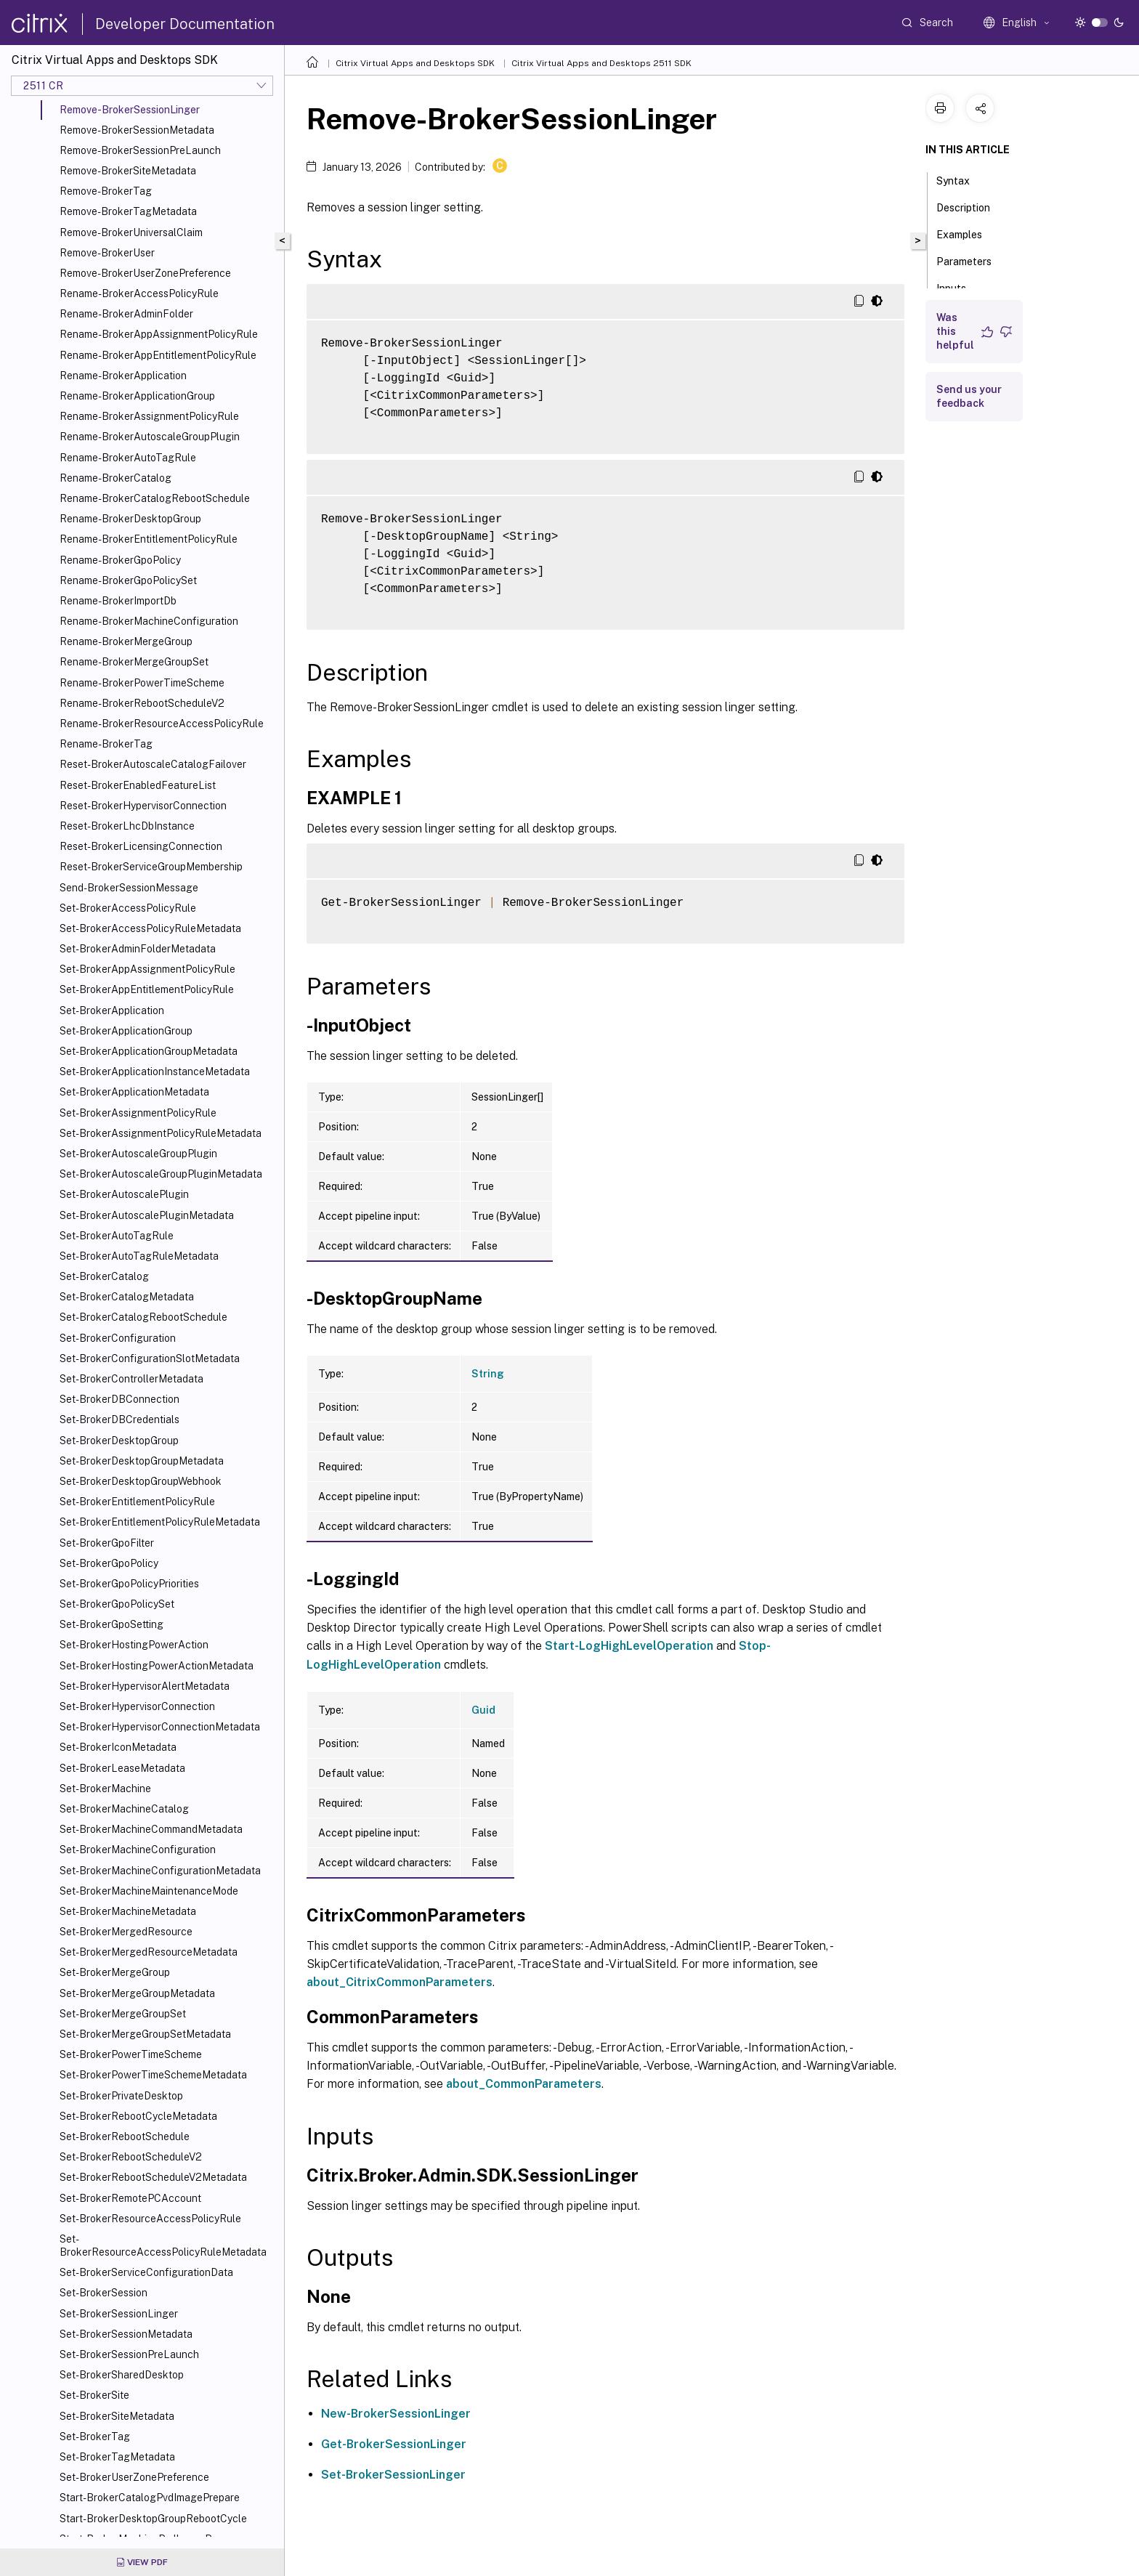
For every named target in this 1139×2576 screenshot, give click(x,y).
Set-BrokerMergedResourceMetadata (149, 1952)
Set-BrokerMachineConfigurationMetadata (160, 1870)
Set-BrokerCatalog (104, 1276)
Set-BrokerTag (95, 2436)
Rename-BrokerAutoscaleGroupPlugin (150, 436)
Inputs (959, 287)
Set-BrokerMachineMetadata (128, 1911)
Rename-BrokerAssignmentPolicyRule (149, 416)
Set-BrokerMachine (105, 1788)
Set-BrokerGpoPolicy (109, 1563)
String (487, 1374)
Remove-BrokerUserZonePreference (145, 273)
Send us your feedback (969, 396)
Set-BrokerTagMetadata (117, 2457)
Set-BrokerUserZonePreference (134, 2477)
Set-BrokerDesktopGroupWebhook (141, 1481)
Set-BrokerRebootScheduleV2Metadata (153, 2177)
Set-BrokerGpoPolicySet (117, 1604)
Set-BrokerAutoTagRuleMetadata (139, 1256)
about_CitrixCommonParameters (400, 1982)
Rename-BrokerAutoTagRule (128, 457)
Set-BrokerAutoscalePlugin (124, 1194)
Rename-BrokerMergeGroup (126, 641)
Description (971, 206)
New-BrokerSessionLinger (396, 2414)
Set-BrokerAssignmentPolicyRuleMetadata (161, 1133)
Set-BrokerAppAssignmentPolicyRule (147, 969)
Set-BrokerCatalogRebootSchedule (143, 1317)
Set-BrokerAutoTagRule (117, 1236)
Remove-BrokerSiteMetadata (128, 171)
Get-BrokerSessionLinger (393, 2444)
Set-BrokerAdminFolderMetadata (138, 949)
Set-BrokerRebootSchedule (125, 2136)
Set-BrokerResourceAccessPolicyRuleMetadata (163, 2245)
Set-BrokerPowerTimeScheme (131, 2054)
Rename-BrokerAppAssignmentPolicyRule (159, 334)
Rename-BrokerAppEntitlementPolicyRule (158, 355)
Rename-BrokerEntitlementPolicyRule (149, 539)
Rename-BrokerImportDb (118, 601)
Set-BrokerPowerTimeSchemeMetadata (153, 2075)
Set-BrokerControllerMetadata (131, 1379)
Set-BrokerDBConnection (119, 1399)
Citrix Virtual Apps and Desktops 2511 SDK (601, 63)
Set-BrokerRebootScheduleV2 (131, 2157)
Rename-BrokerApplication (123, 375)
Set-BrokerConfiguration (118, 1338)
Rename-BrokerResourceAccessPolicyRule (162, 723)
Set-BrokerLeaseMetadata (122, 1768)
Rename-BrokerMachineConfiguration (149, 621)
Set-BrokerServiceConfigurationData (146, 2272)
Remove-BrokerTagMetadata (128, 211)
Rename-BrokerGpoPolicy (120, 560)
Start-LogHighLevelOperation (629, 1646)
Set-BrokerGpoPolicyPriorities (129, 1583)
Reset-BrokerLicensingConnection (141, 846)
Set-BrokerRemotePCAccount (130, 2198)
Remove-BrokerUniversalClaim (131, 232)
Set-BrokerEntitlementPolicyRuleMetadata (160, 1522)
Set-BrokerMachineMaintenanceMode (149, 1891)
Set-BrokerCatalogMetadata (127, 1297)
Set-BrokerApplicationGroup (126, 1031)
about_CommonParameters (523, 2084)
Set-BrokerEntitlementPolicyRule (137, 1501)
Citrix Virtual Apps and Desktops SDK (415, 63)
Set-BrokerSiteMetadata (117, 2416)
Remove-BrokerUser (107, 253)
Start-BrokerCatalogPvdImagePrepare (150, 2497)
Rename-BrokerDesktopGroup (130, 518)
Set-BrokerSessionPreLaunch (129, 2354)
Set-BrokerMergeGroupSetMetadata (145, 2034)
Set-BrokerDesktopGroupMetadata (142, 1461)
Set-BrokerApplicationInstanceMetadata (155, 1071)
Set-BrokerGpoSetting (111, 1624)
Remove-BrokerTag (106, 191)
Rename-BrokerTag (106, 744)
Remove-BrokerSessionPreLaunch (140, 150)
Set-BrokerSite (94, 2395)
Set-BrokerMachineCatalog (124, 1809)
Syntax (961, 179)
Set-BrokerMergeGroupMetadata (137, 1993)
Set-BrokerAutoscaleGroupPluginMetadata (161, 1174)
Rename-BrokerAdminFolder (126, 314)
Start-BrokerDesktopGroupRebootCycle (153, 2518)
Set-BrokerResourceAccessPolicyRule (150, 2218)
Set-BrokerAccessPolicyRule (128, 908)
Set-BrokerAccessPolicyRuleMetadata (150, 928)
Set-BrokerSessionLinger (119, 2314)
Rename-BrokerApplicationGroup (137, 396)
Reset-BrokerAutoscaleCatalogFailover (153, 764)
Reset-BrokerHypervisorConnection (143, 805)
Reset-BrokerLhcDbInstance (127, 826)
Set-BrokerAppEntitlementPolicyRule (147, 989)
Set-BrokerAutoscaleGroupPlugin (138, 1153)
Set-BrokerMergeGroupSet (123, 2014)
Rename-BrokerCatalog (115, 478)
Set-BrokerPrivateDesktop (121, 2096)
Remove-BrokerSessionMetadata (137, 130)
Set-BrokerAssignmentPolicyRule (138, 1113)
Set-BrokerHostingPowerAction (134, 1644)
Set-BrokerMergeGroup (115, 1972)
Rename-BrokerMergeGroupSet (134, 662)
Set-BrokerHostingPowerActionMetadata (157, 1666)
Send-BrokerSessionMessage (129, 888)
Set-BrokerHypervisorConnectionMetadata (160, 1727)
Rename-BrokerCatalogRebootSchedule (155, 498)
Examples (967, 233)
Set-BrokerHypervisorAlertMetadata (145, 1686)
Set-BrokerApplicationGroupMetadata (149, 1051)
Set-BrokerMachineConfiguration (138, 1849)
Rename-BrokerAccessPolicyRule (139, 293)
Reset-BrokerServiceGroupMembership (151, 866)
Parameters (972, 260)
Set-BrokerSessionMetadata (126, 2334)
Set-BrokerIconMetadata (118, 1747)
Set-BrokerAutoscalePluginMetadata (147, 1215)
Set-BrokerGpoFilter (107, 1543)
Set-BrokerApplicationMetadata (134, 1092)
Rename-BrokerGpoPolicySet (128, 580)
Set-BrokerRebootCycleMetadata (138, 2116)
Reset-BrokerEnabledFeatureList (138, 785)
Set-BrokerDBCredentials (119, 1419)
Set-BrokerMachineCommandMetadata (151, 1829)
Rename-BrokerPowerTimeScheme (142, 683)
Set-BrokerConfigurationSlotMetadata (150, 1358)
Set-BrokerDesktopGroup (119, 1440)
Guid (483, 1710)
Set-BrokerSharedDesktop (122, 2375)
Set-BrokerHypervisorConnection (137, 1706)
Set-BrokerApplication (112, 1010)
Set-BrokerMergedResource (126, 1931)
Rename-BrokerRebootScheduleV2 (142, 703)
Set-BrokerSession (103, 2292)
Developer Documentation (185, 24)
